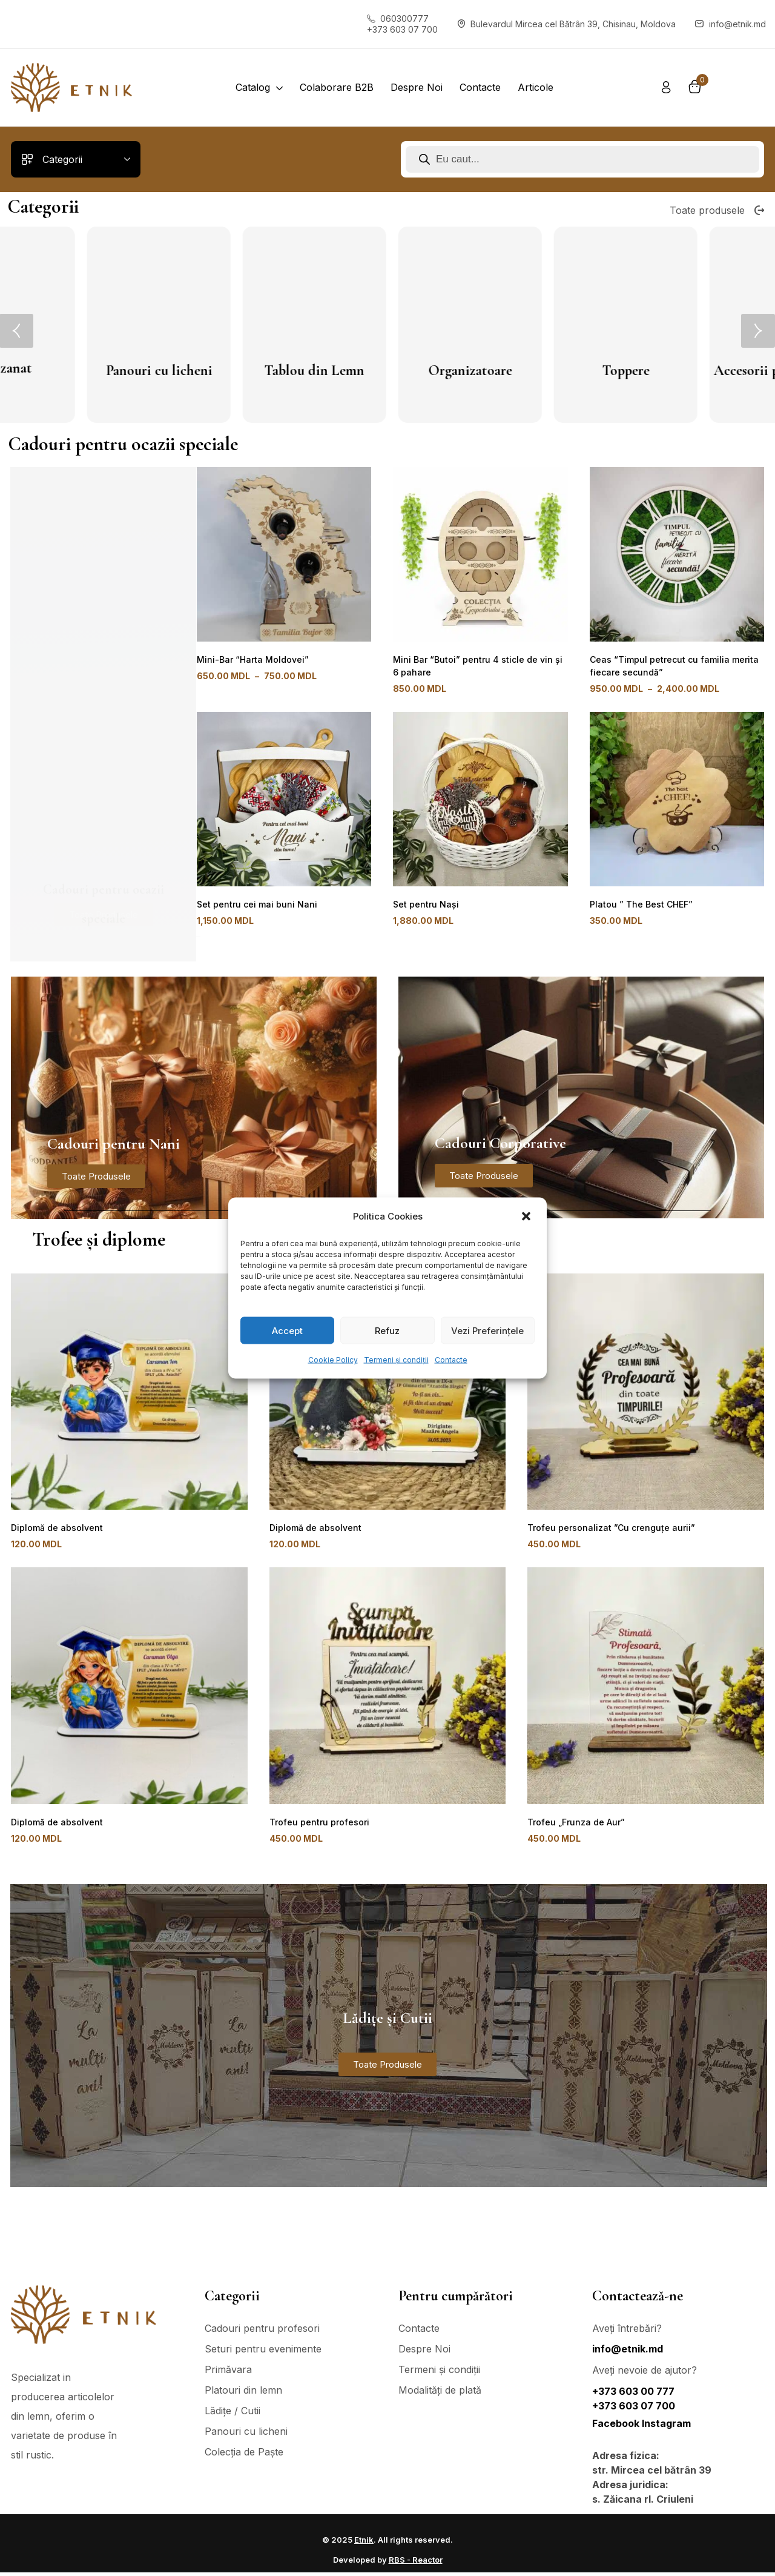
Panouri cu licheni (246, 2435)
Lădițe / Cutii (389, 370)
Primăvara (228, 2373)
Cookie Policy (333, 1359)
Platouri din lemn (77, 372)
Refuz (387, 1330)
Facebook (617, 2427)
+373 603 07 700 (633, 2409)
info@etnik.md (627, 2352)
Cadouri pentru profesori (262, 2332)
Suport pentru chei (544, 370)
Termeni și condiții (396, 1359)
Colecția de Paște (244, 2455)
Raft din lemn (233, 370)
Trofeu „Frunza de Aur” (574, 1824)
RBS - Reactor (416, 2563)
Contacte (451, 1359)
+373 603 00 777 (633, 2395)
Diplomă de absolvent (54, 1528)
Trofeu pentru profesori (316, 1824)
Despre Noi (424, 2352)
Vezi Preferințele (487, 1330)
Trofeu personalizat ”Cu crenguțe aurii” (605, 1528)
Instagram (666, 2427)
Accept (287, 1330)
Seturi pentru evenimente (263, 2352)
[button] (527, 1216)
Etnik (364, 2543)
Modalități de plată (439, 2394)
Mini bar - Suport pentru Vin (700, 380)
